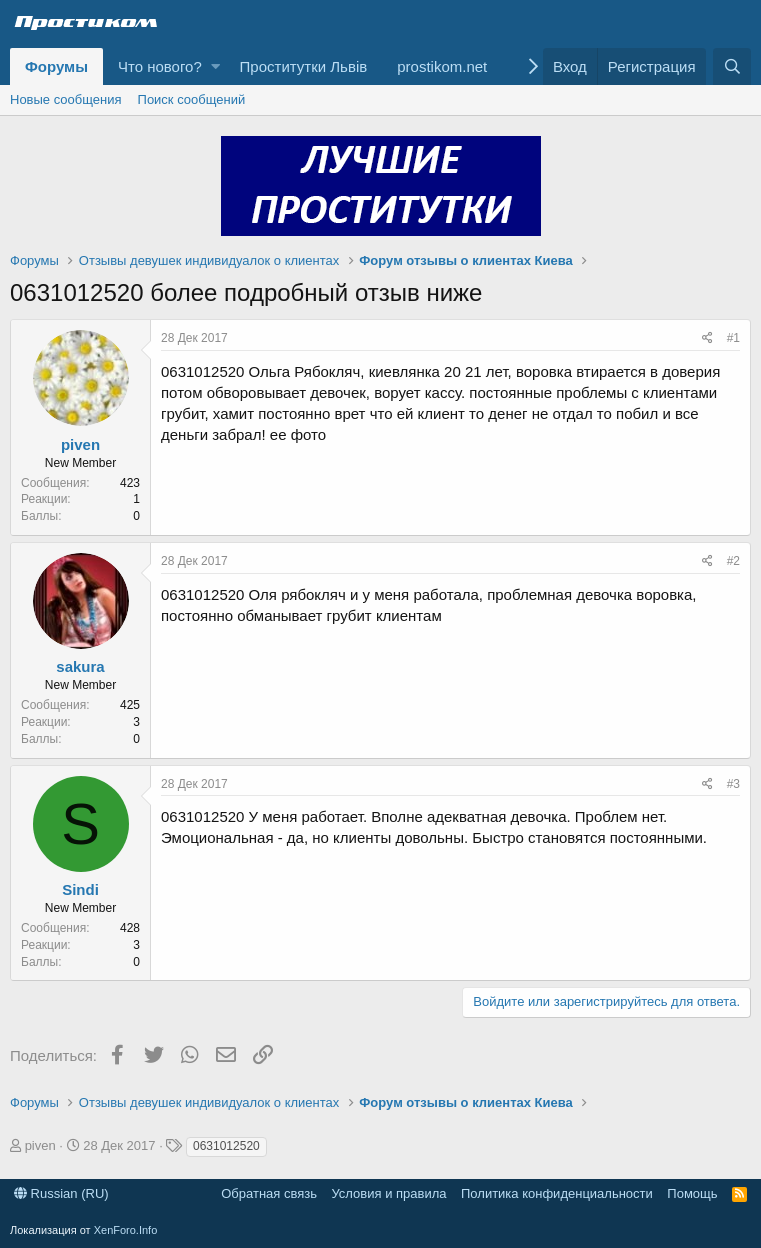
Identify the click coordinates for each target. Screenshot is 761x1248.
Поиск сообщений (192, 99)
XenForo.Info (126, 1230)
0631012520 (226, 1146)
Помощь (692, 1193)
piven (80, 444)
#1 (733, 338)
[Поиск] (732, 66)
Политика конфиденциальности (557, 1193)
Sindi (80, 889)
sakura (80, 666)
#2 (733, 561)
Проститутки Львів (304, 66)
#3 (733, 784)
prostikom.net (442, 66)
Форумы (56, 66)
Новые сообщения (66, 99)
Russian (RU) (61, 1193)
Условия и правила (388, 1193)
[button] (215, 66)
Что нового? (160, 66)
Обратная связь (269, 1193)
